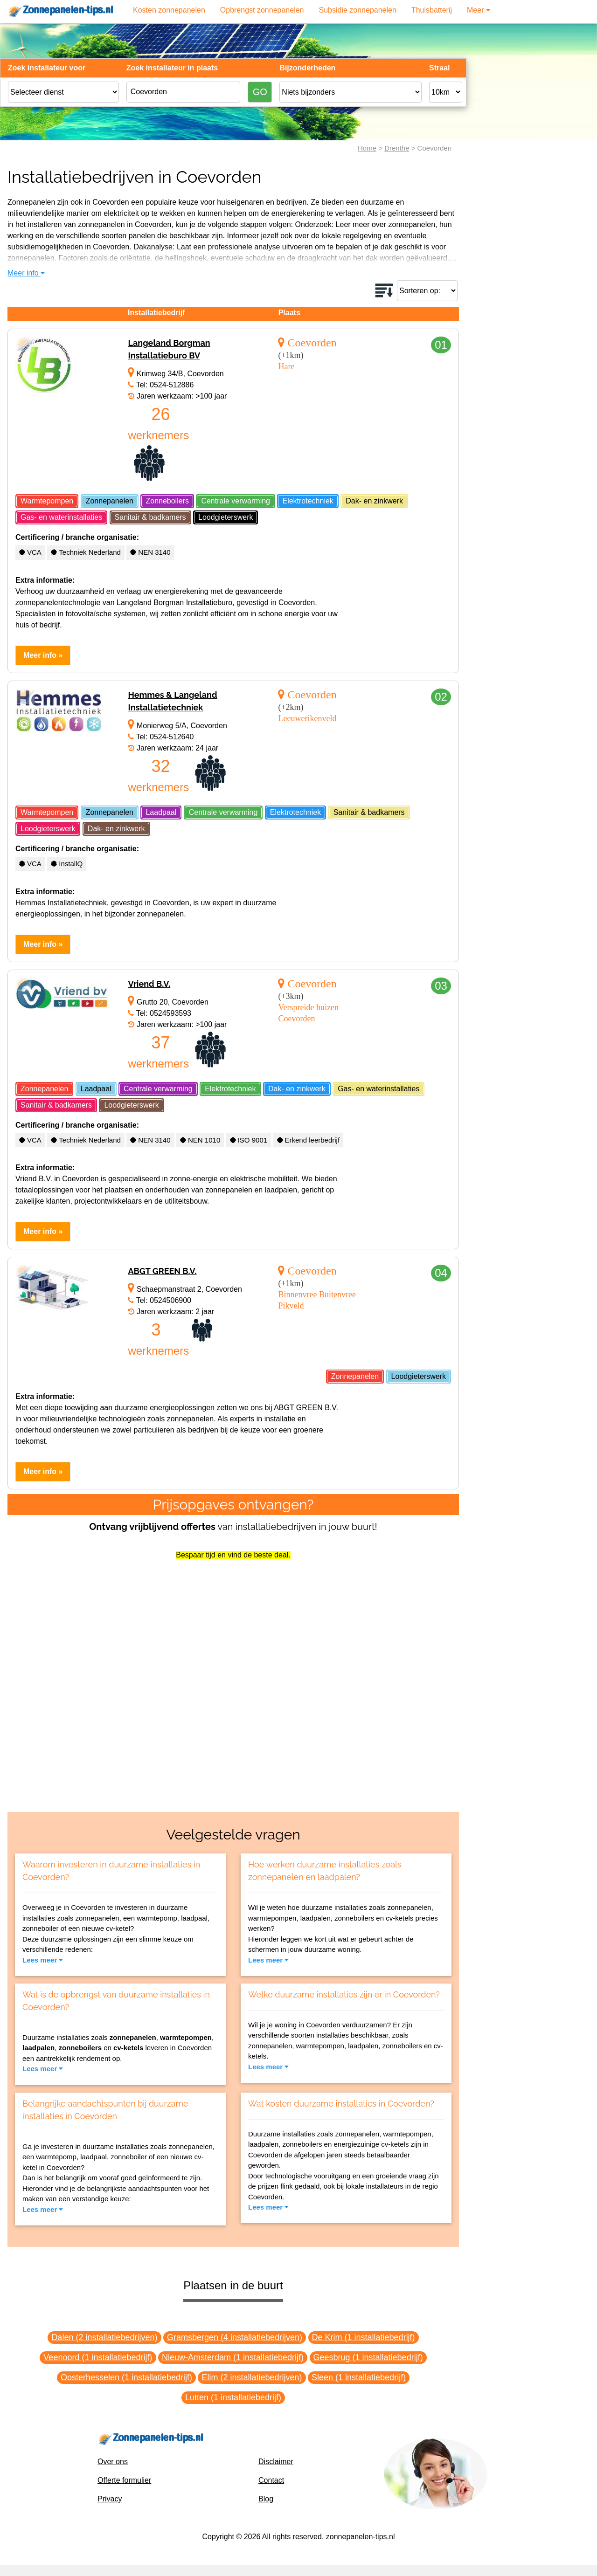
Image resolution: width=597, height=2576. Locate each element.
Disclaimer (275, 2462)
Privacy (109, 2499)
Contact (271, 2480)
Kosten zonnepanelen (169, 10)
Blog (265, 2499)
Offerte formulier (124, 2480)
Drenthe (396, 148)
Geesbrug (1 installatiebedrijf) (368, 2357)
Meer (478, 10)
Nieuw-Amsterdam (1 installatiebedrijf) (233, 2357)
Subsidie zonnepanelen (357, 10)
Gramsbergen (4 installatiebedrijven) (234, 2337)
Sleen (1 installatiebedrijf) (359, 2377)
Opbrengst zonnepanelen (262, 10)
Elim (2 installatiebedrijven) (251, 2377)
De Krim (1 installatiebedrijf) (363, 2337)
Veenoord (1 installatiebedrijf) (97, 2357)
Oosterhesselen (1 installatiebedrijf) (126, 2377)
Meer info (26, 273)
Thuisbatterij (431, 10)
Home (367, 148)
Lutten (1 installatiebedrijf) (233, 2397)
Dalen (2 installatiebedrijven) (104, 2337)
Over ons (112, 2462)
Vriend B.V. (149, 984)
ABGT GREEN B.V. (162, 1271)
